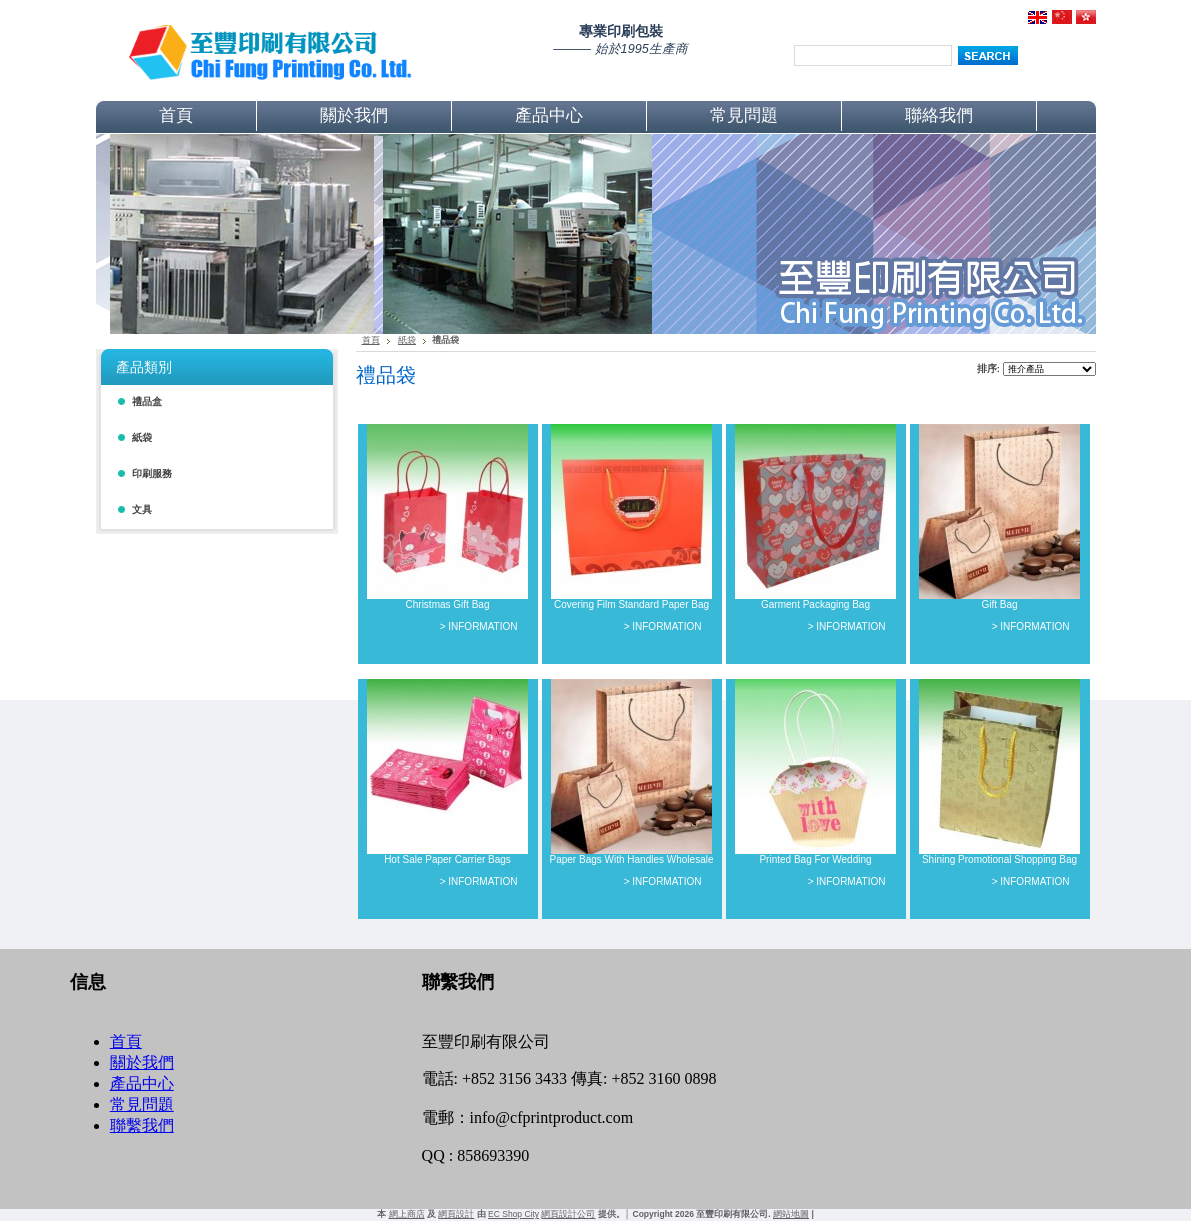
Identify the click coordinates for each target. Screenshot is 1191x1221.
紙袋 (407, 340)
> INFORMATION (479, 626)
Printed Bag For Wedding (815, 859)
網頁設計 (456, 1214)
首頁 (371, 340)
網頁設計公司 (568, 1214)
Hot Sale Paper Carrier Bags (447, 859)
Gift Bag (999, 604)
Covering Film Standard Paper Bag (631, 604)
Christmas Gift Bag (448, 604)
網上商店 (407, 1214)
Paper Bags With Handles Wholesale (632, 859)
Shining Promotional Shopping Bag (999, 859)
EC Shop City (513, 1214)
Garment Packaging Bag (815, 604)
